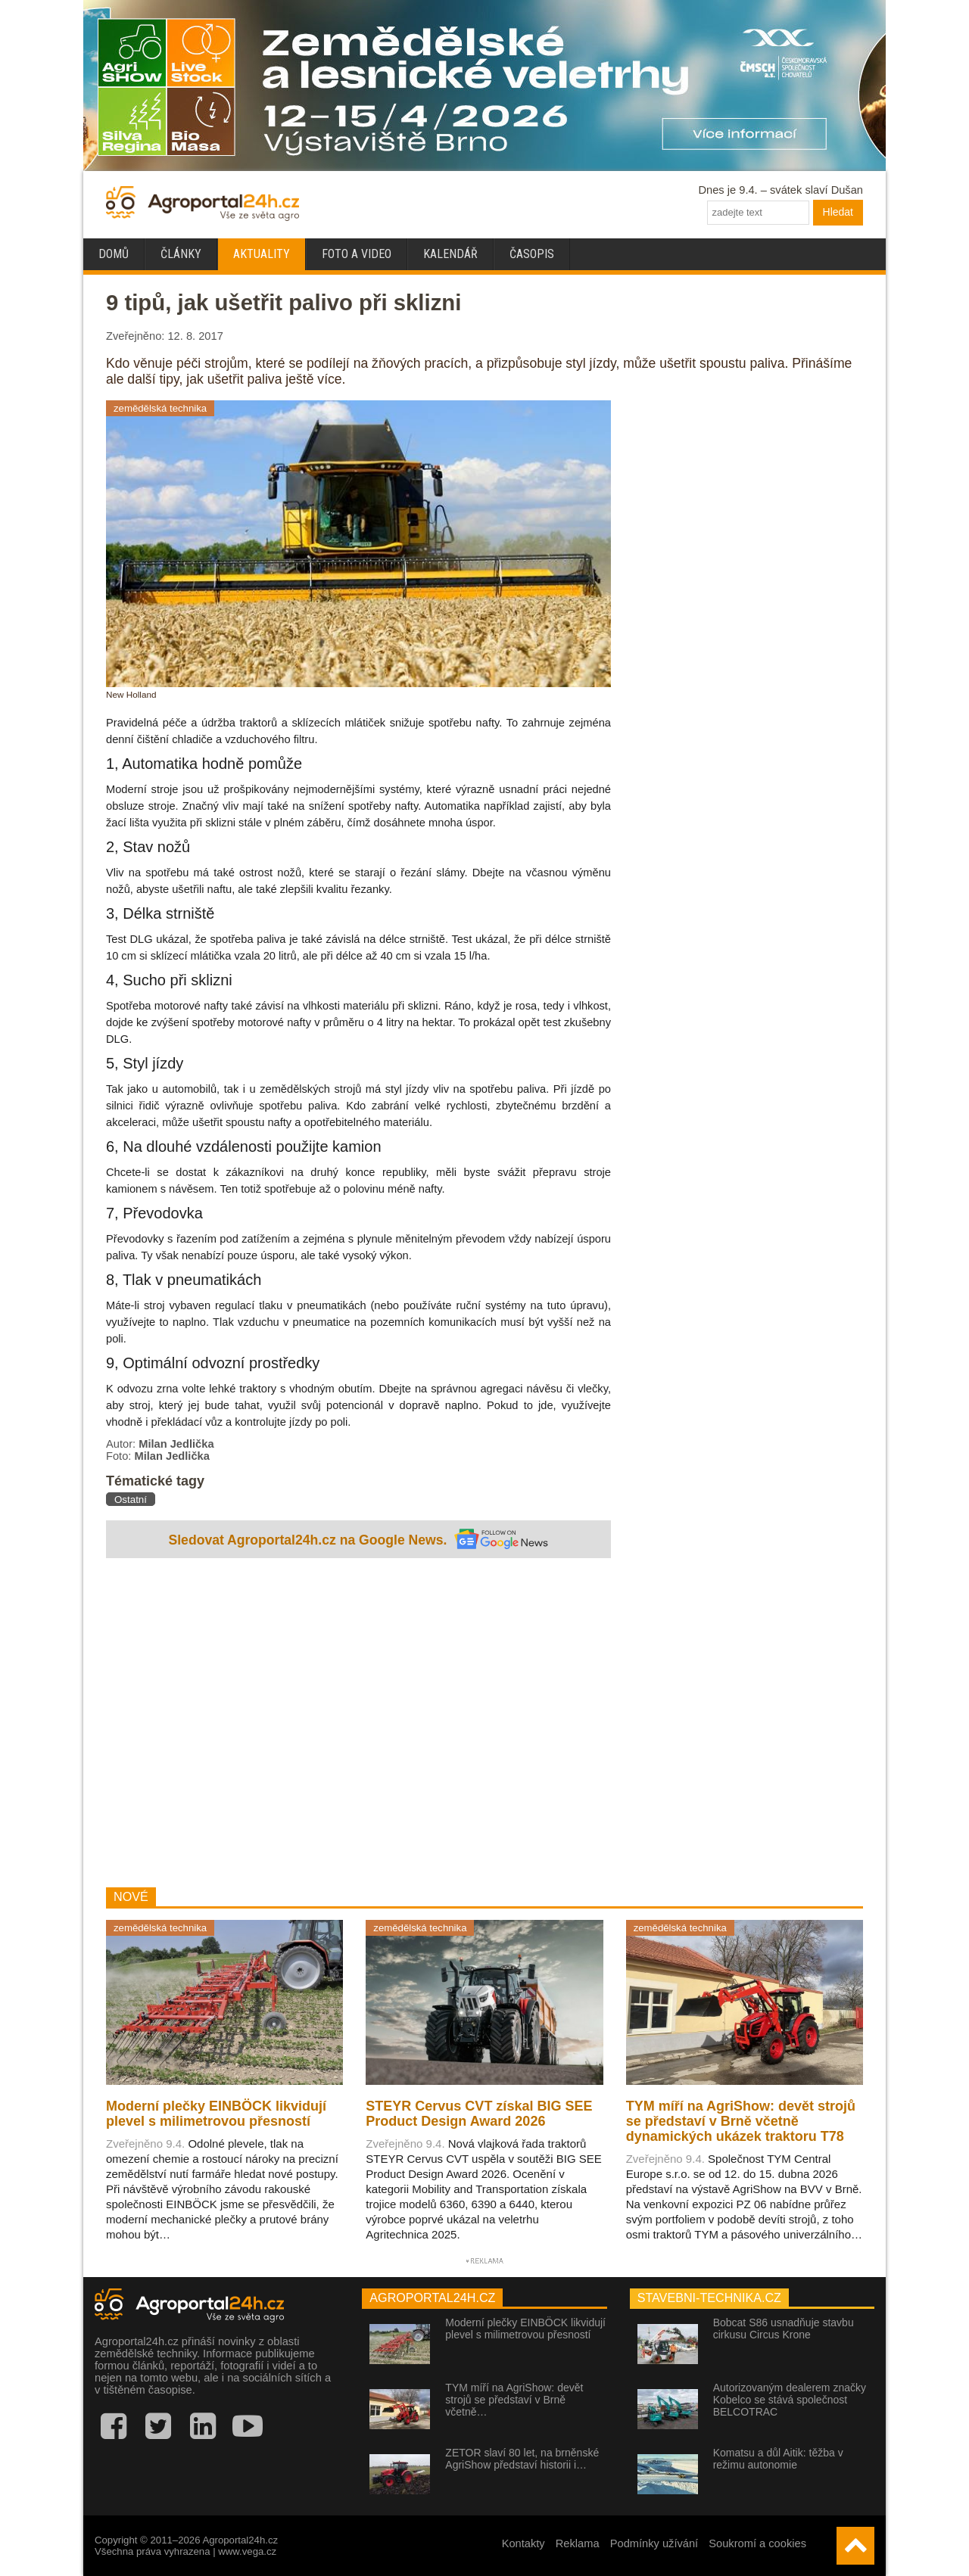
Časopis (531, 254)
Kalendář (450, 254)
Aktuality (261, 254)
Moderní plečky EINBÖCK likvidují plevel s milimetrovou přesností (525, 2328)
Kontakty (523, 2543)
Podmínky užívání (654, 2543)
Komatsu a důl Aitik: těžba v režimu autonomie (778, 2459)
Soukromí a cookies (757, 2543)
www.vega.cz (247, 2551)
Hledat (838, 212)
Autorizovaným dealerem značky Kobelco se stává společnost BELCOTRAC (789, 2400)
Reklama (578, 2543)
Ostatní (130, 1499)
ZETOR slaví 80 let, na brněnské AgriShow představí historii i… (522, 2459)
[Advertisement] (358, 1724)
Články (180, 254)
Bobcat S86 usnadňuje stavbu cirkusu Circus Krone (783, 2328)
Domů (113, 254)
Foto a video (356, 254)
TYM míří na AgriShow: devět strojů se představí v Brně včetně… (514, 2400)
